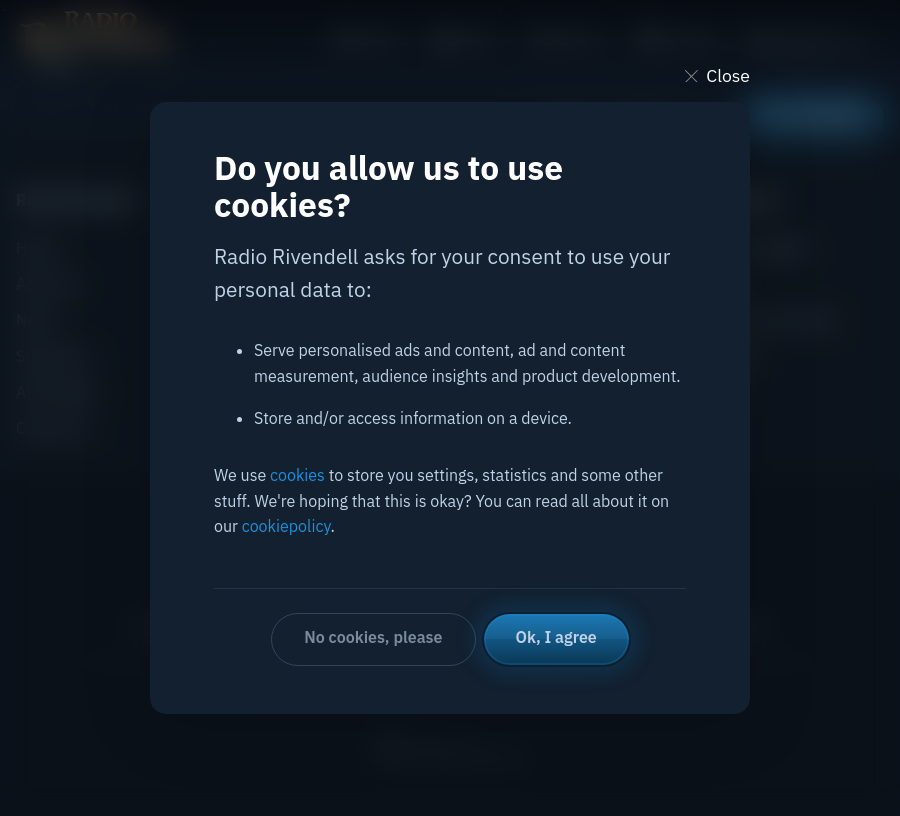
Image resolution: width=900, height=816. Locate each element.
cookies (297, 475)
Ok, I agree (556, 637)
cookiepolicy (286, 526)
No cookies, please (373, 637)
